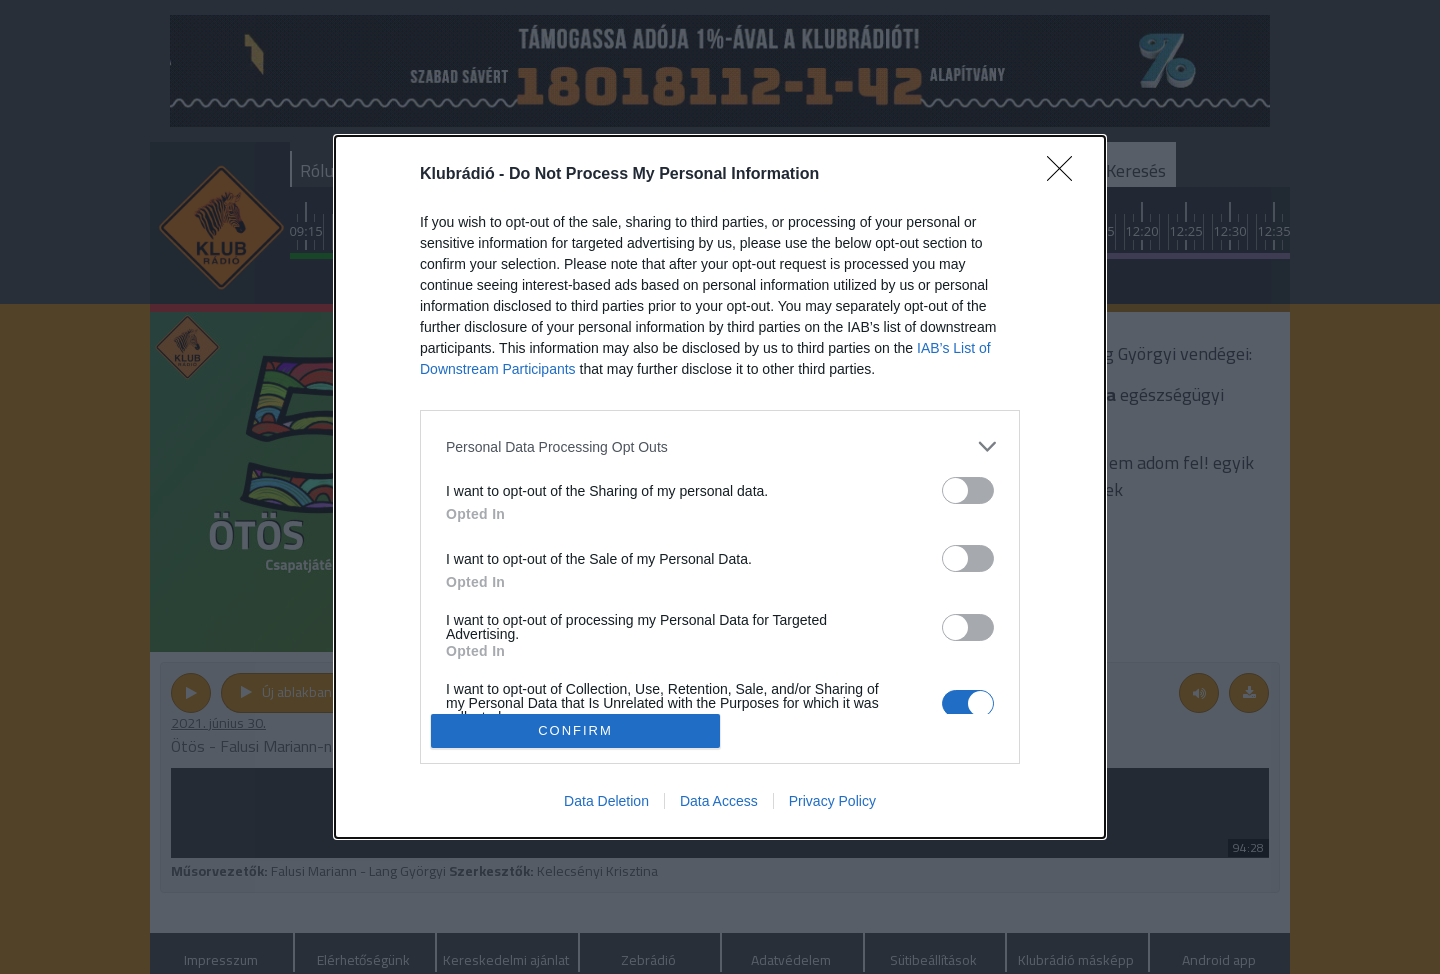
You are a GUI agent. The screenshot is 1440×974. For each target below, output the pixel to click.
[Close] (1066, 175)
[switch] (968, 490)
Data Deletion (606, 801)
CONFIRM (575, 730)
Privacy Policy (832, 801)
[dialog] (720, 486)
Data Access (719, 801)
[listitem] (720, 446)
